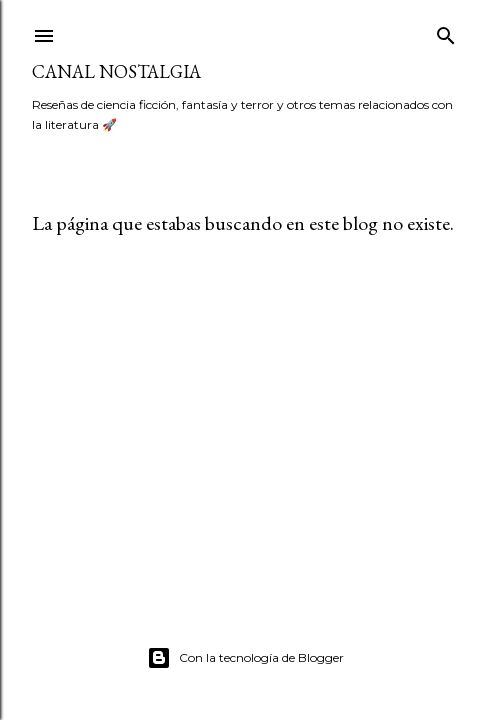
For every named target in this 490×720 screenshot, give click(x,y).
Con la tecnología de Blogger (245, 658)
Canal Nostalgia (116, 71)
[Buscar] (446, 31)
